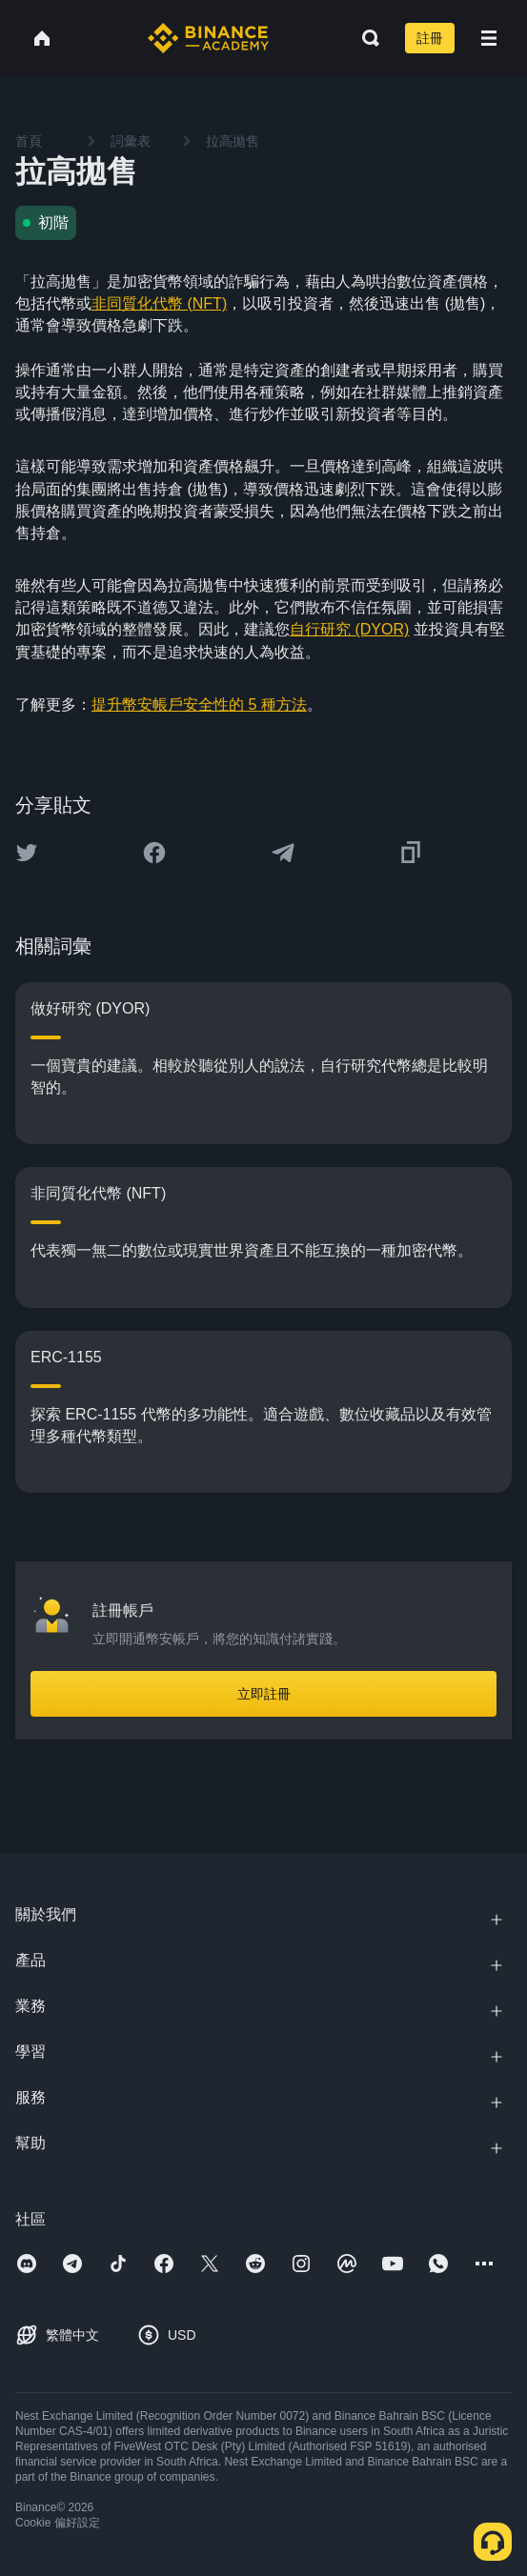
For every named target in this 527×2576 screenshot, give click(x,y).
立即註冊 (264, 1693)
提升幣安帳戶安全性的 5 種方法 (199, 704)
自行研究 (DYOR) (349, 629)
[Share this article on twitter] (26, 852)
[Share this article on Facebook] (154, 852)
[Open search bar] (365, 38)
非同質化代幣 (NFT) (159, 303)
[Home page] (208, 38)
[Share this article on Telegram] (283, 852)
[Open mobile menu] (489, 38)
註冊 (429, 38)
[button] (488, 38)
